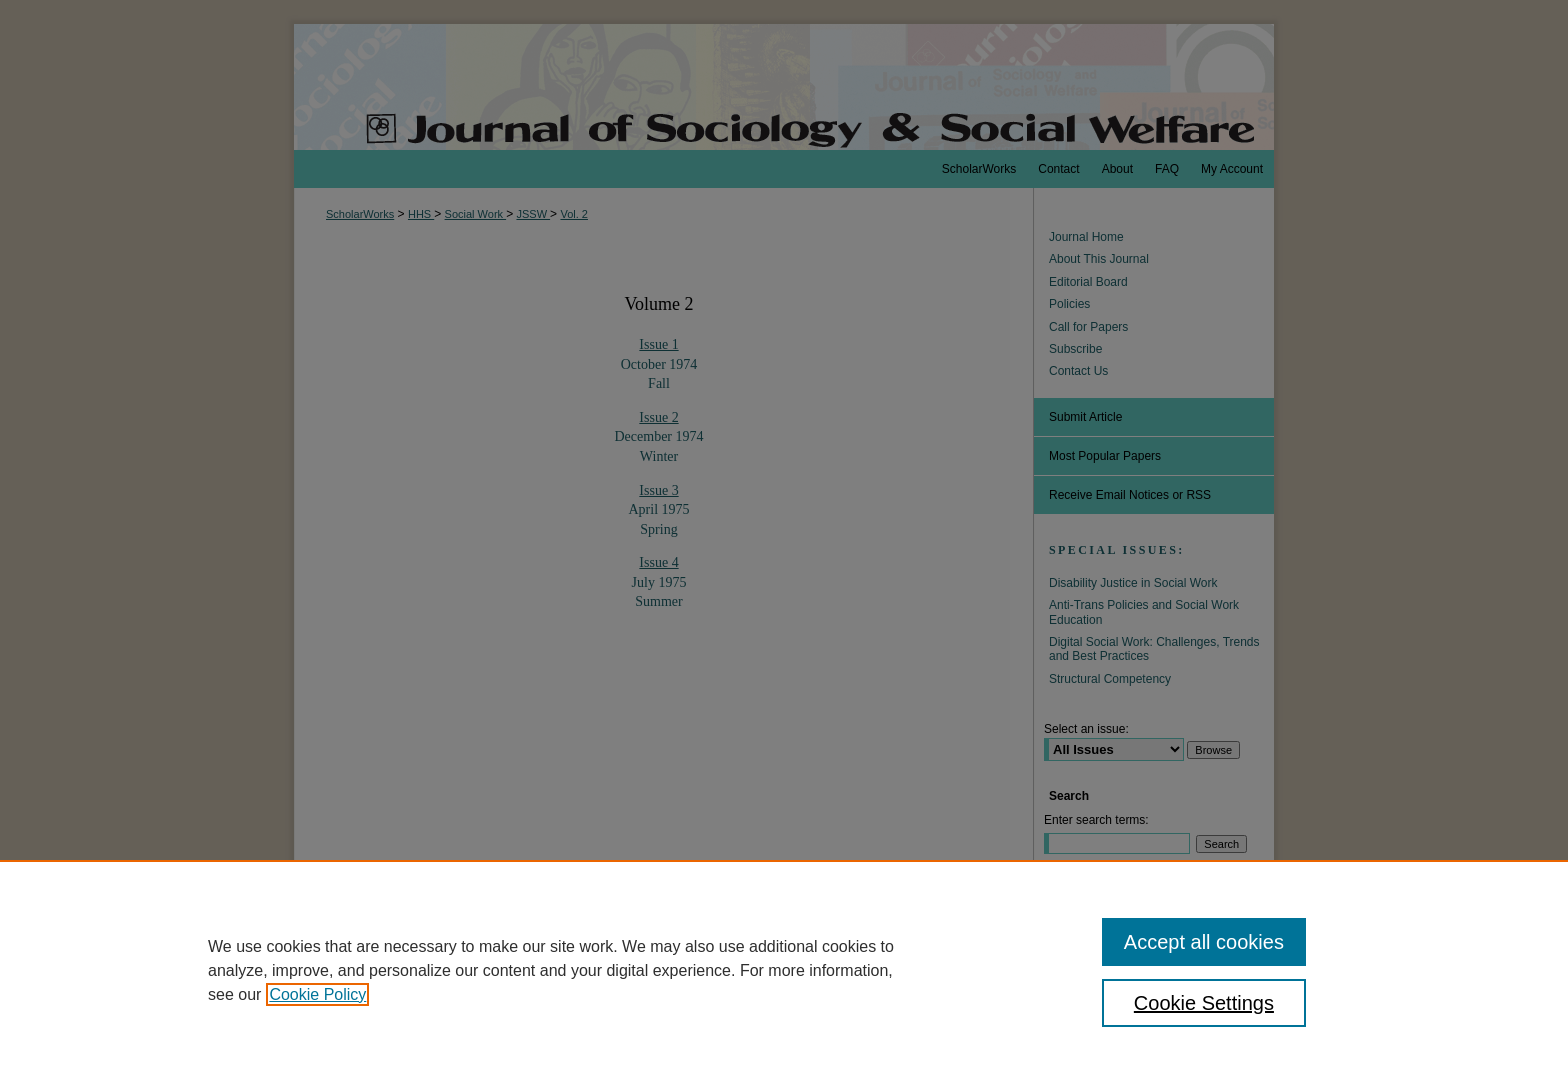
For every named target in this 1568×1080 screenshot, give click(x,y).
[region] (784, 970)
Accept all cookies (1204, 942)
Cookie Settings (1204, 1003)
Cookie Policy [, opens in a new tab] (317, 994)
